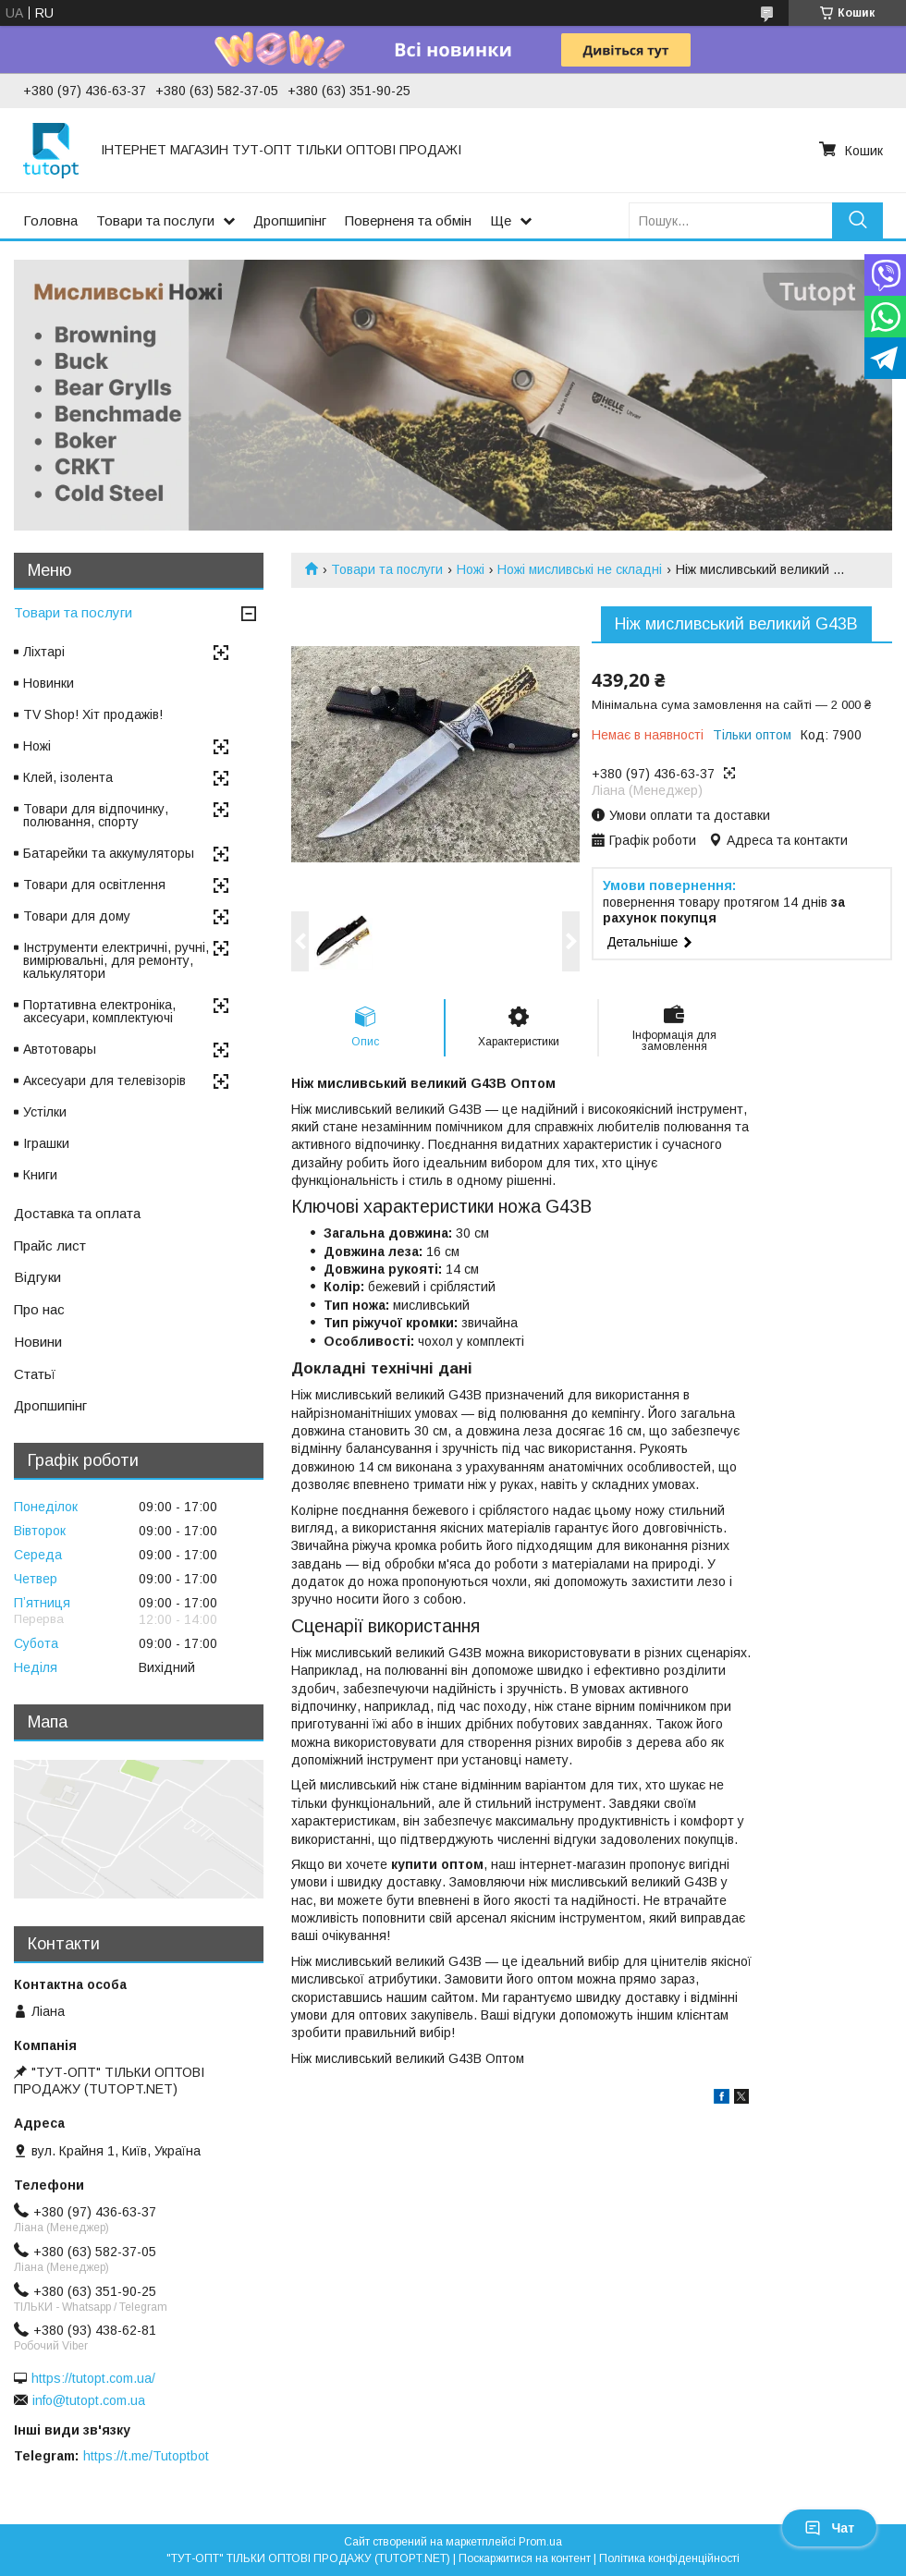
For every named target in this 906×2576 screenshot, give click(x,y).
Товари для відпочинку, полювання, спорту (95, 815)
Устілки (45, 1112)
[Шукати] (857, 220)
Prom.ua (540, 2541)
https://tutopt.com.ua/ (93, 2378)
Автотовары (59, 1049)
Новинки (48, 683)
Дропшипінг (289, 220)
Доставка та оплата (77, 1213)
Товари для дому (76, 916)
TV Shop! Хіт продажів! (93, 714)
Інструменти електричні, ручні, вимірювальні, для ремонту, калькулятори (116, 960)
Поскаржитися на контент (525, 2558)
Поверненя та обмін (408, 220)
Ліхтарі (44, 651)
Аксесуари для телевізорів (104, 1080)
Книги (40, 1174)
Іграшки (46, 1143)
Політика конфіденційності (669, 2558)
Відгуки (37, 1277)
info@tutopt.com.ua (88, 2400)
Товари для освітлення (94, 884)
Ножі (470, 569)
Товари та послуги (155, 220)
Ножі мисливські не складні (579, 569)
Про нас (39, 1309)
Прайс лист (50, 1245)
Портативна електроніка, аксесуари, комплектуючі (99, 1011)
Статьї (34, 1374)
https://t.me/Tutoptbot (146, 2455)
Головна (50, 220)
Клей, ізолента (68, 777)
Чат (829, 2528)
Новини (38, 1341)
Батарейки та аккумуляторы (108, 853)
